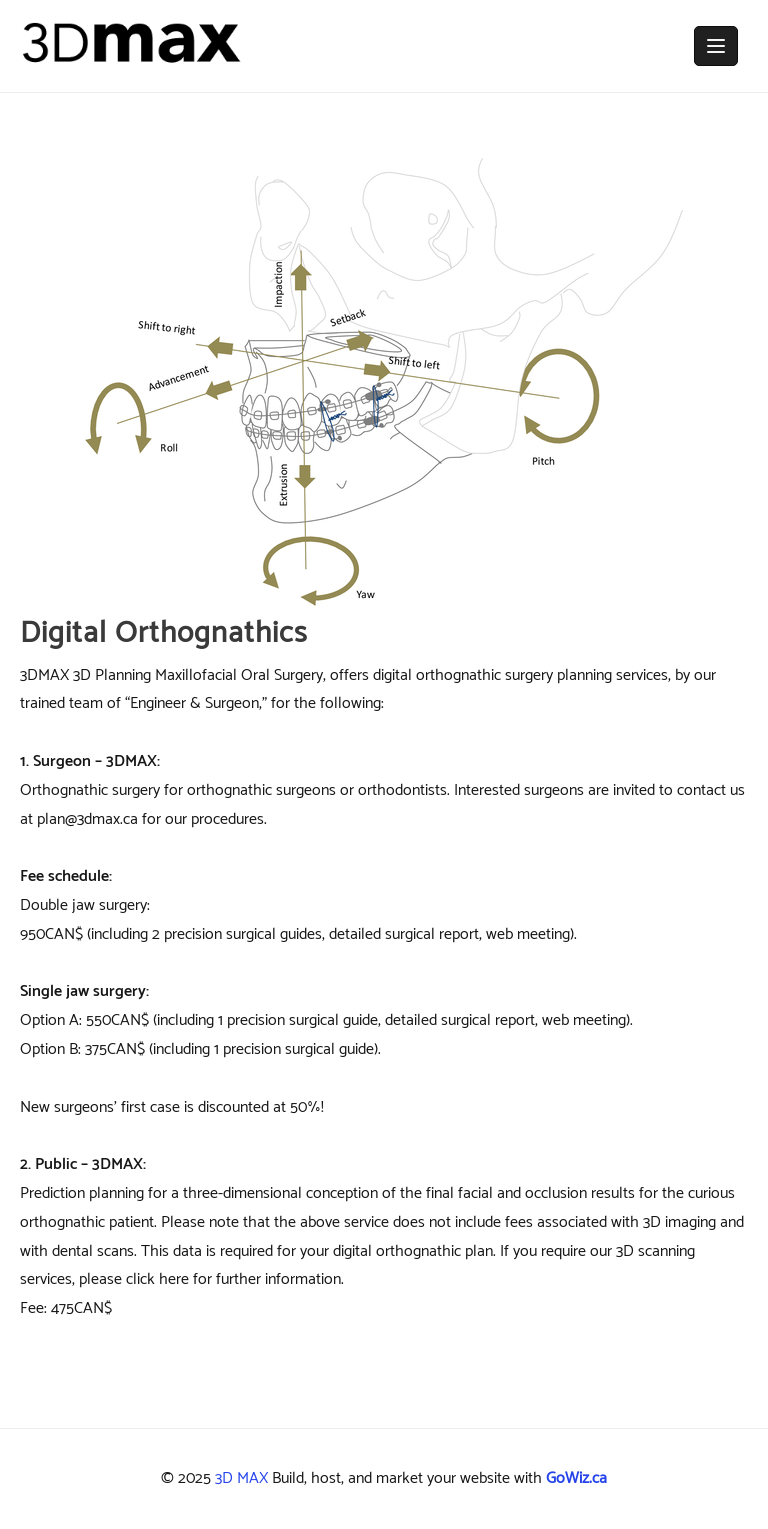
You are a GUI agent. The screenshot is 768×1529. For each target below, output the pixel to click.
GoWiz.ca (576, 1478)
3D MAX (241, 1478)
